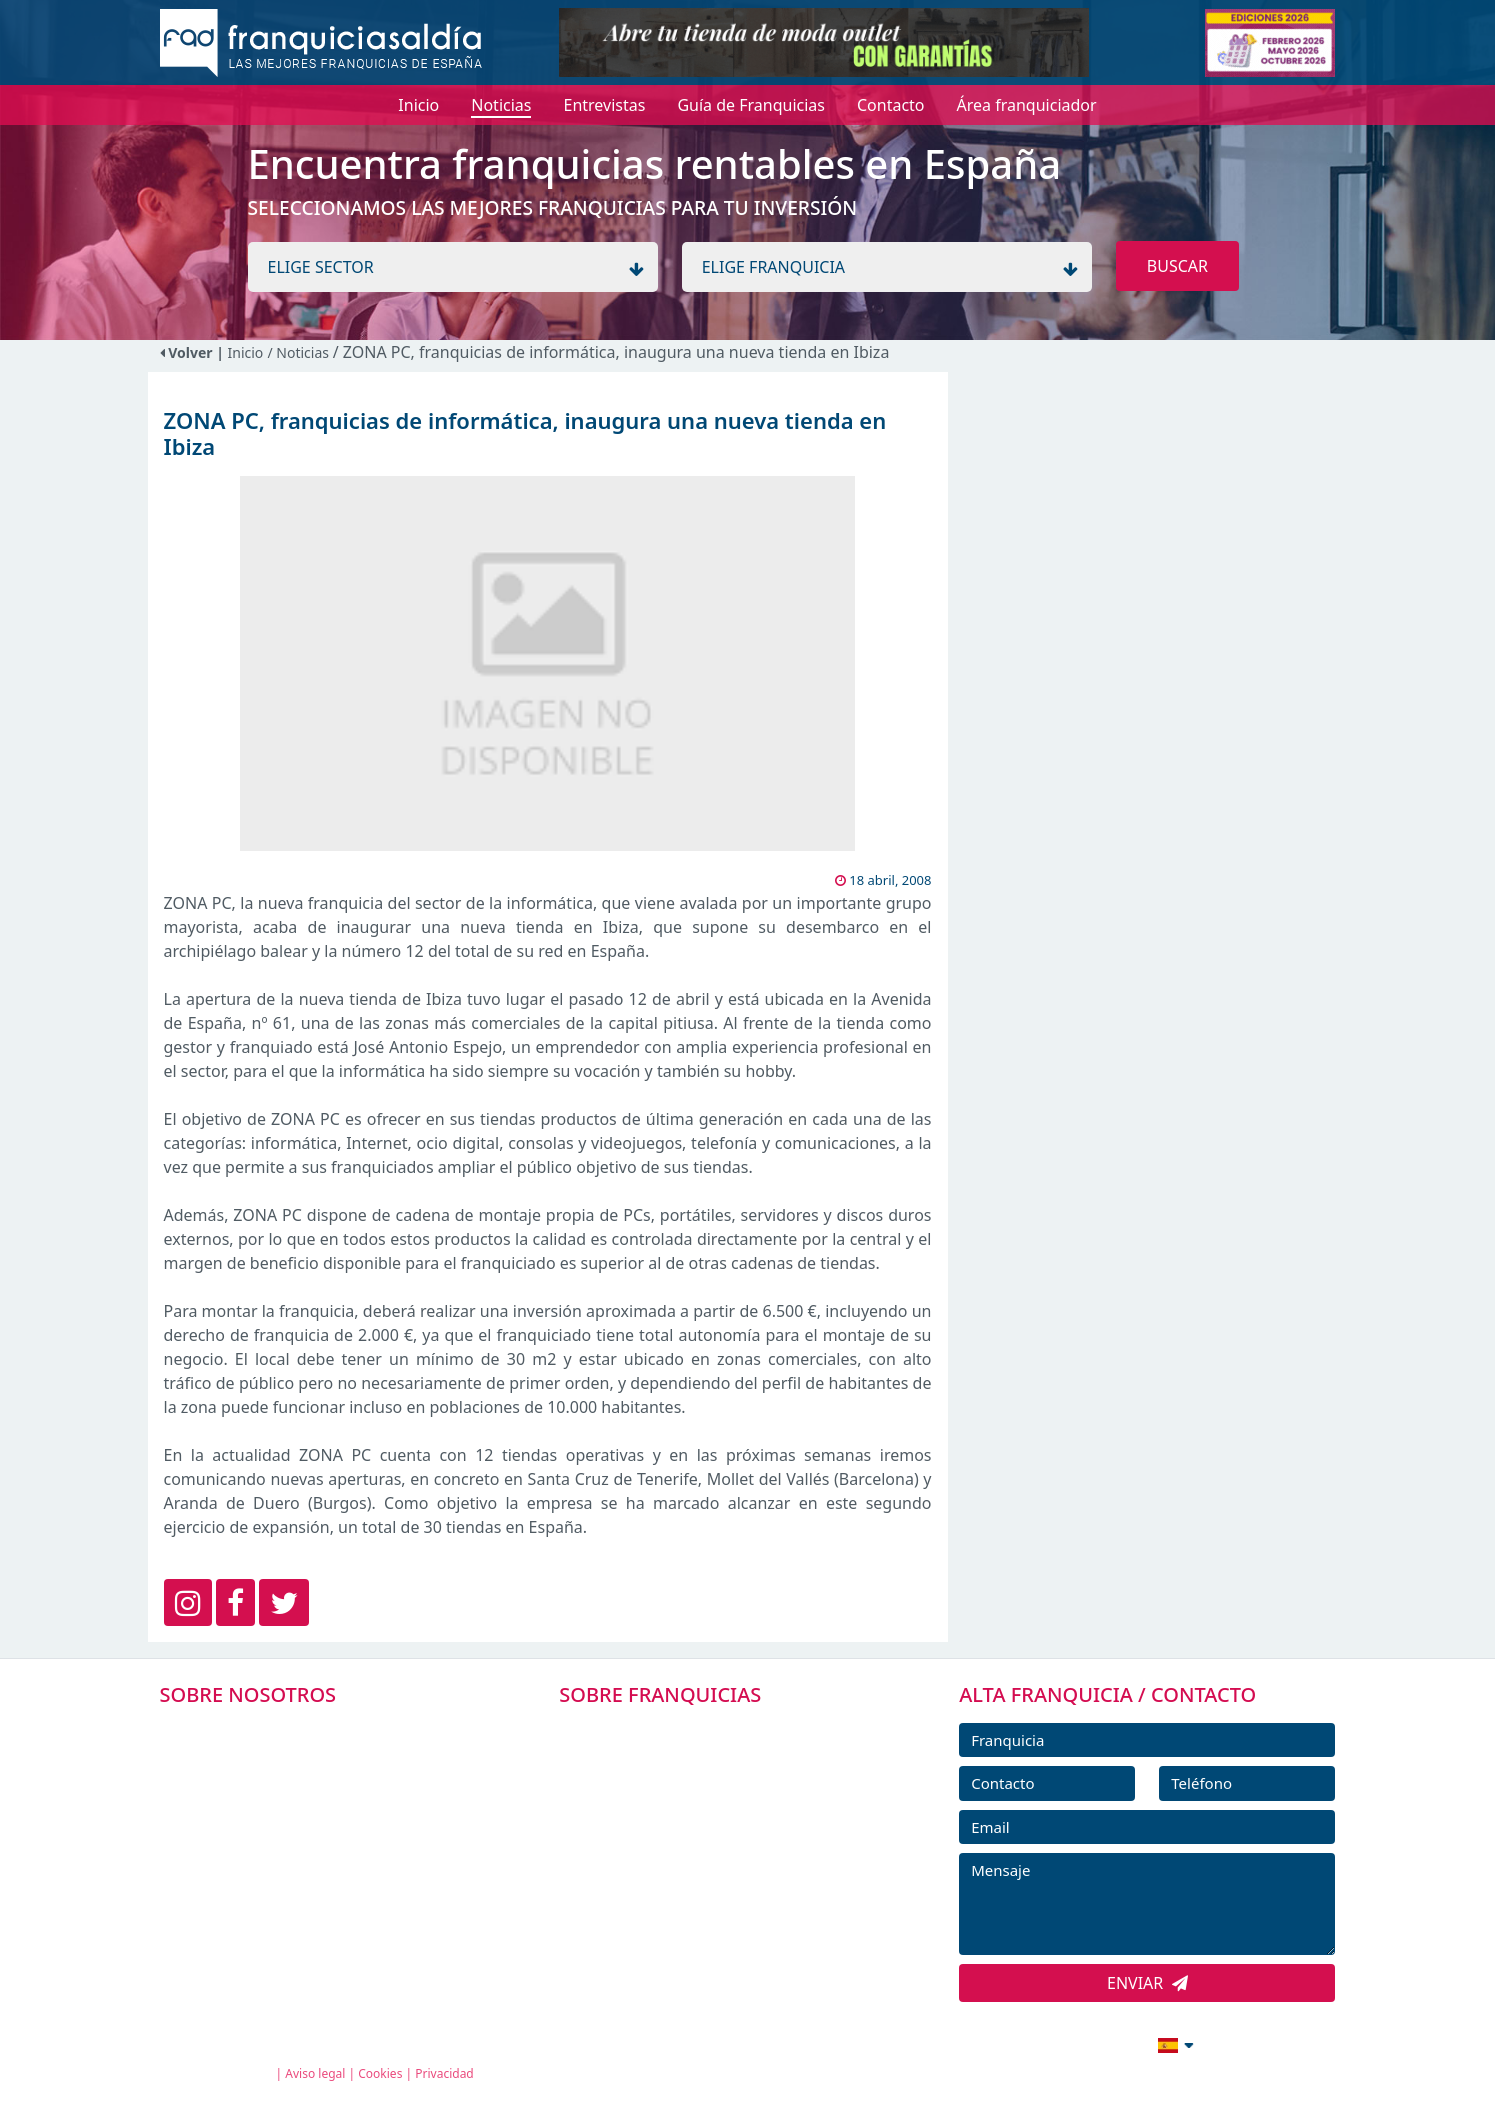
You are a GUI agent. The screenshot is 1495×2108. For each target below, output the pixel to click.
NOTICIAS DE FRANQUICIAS (686, 1865)
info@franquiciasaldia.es (1004, 2043)
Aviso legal (315, 2073)
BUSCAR (1177, 266)
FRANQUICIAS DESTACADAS (686, 1820)
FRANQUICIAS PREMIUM (675, 1730)
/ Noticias (299, 352)
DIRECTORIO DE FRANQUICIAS (697, 1775)
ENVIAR (1147, 1983)
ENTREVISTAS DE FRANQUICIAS (699, 1910)
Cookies (380, 2073)
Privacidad (444, 2073)
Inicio (246, 352)
